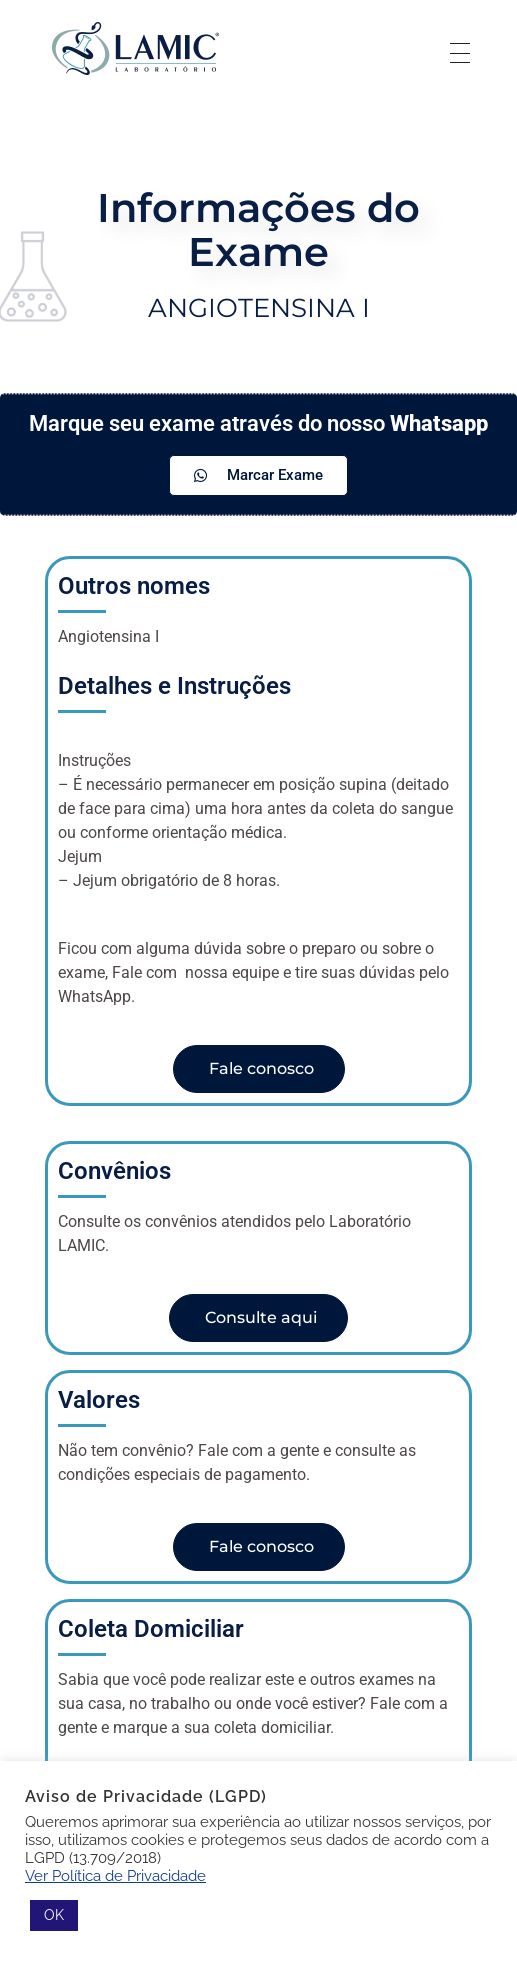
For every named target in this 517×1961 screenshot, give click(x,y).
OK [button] (54, 1915)
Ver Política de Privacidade (115, 1875)
